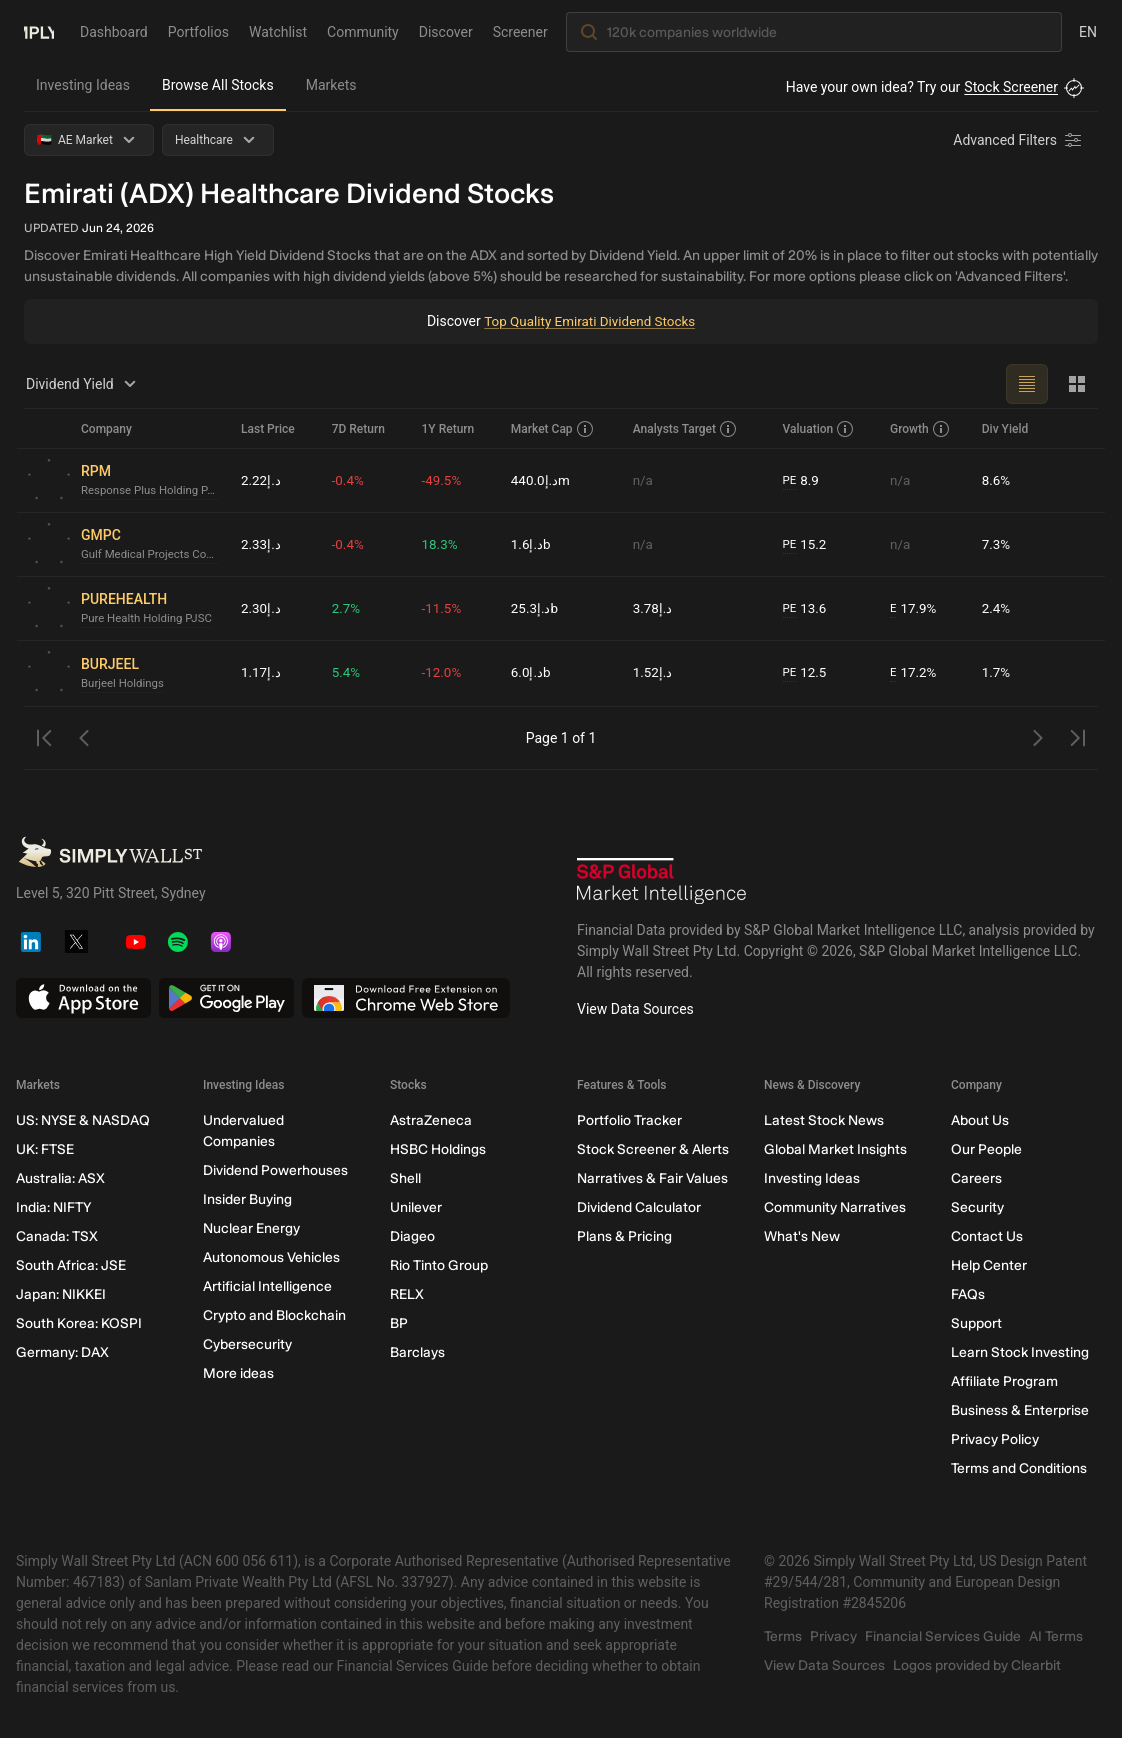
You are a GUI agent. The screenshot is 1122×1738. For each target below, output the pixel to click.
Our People (986, 1149)
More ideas (238, 1373)
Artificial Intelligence (267, 1286)
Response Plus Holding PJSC (153, 491)
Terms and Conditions (1019, 1468)
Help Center (989, 1265)
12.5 (806, 673)
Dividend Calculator (639, 1207)
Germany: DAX (62, 1352)
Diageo (412, 1236)
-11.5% (442, 608)
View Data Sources (635, 1009)
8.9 (802, 480)
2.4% (997, 608)
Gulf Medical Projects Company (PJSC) (153, 555)
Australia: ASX (60, 1178)
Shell (405, 1178)
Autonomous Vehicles (271, 1257)
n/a (643, 480)
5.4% (347, 673)
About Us (980, 1120)
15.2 (806, 544)
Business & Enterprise (1020, 1410)
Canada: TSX (57, 1236)
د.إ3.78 (653, 608)
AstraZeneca (431, 1120)
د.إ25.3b (535, 608)
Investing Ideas (83, 85)
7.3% (997, 544)
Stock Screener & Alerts (653, 1149)
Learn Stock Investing (1020, 1352)
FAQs (968, 1294)
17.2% (914, 673)
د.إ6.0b (531, 673)
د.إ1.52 (653, 673)
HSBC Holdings (438, 1149)
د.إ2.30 (261, 608)
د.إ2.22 (261, 480)
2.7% (347, 608)
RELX (407, 1294)
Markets (331, 85)
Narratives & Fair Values (652, 1178)
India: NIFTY (53, 1207)
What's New (802, 1236)
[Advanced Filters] (1019, 140)
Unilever (416, 1207)
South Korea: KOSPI (79, 1323)
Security (977, 1207)
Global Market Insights (835, 1149)
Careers (976, 1178)
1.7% (997, 673)
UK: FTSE (45, 1149)
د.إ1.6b (531, 544)
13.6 (806, 608)
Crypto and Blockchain (274, 1315)
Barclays (417, 1352)
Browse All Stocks (218, 85)
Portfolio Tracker (629, 1120)
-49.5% (442, 480)
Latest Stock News (824, 1120)
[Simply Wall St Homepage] (39, 31)
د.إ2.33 (261, 544)
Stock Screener (1011, 87)
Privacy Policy (995, 1439)
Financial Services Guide (943, 1636)
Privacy (833, 1636)
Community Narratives (835, 1207)
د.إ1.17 (261, 673)
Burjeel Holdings (124, 683)
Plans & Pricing (624, 1236)
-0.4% (349, 480)
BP (399, 1323)
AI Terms (1056, 1636)
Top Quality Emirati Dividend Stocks (589, 321)
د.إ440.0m (541, 480)
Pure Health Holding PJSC (150, 619)
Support (976, 1323)
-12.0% (442, 673)
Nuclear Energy (251, 1228)
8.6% (997, 480)
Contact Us (987, 1236)
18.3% (441, 544)
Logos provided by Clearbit (977, 1665)
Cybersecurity (247, 1344)
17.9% (914, 608)
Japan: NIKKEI (61, 1294)
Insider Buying (247, 1199)
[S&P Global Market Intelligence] (662, 881)
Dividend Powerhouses (275, 1170)
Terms (783, 1636)
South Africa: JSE (71, 1265)
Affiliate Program (1004, 1381)
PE (790, 480)
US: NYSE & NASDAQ (83, 1120)
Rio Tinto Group (439, 1265)
